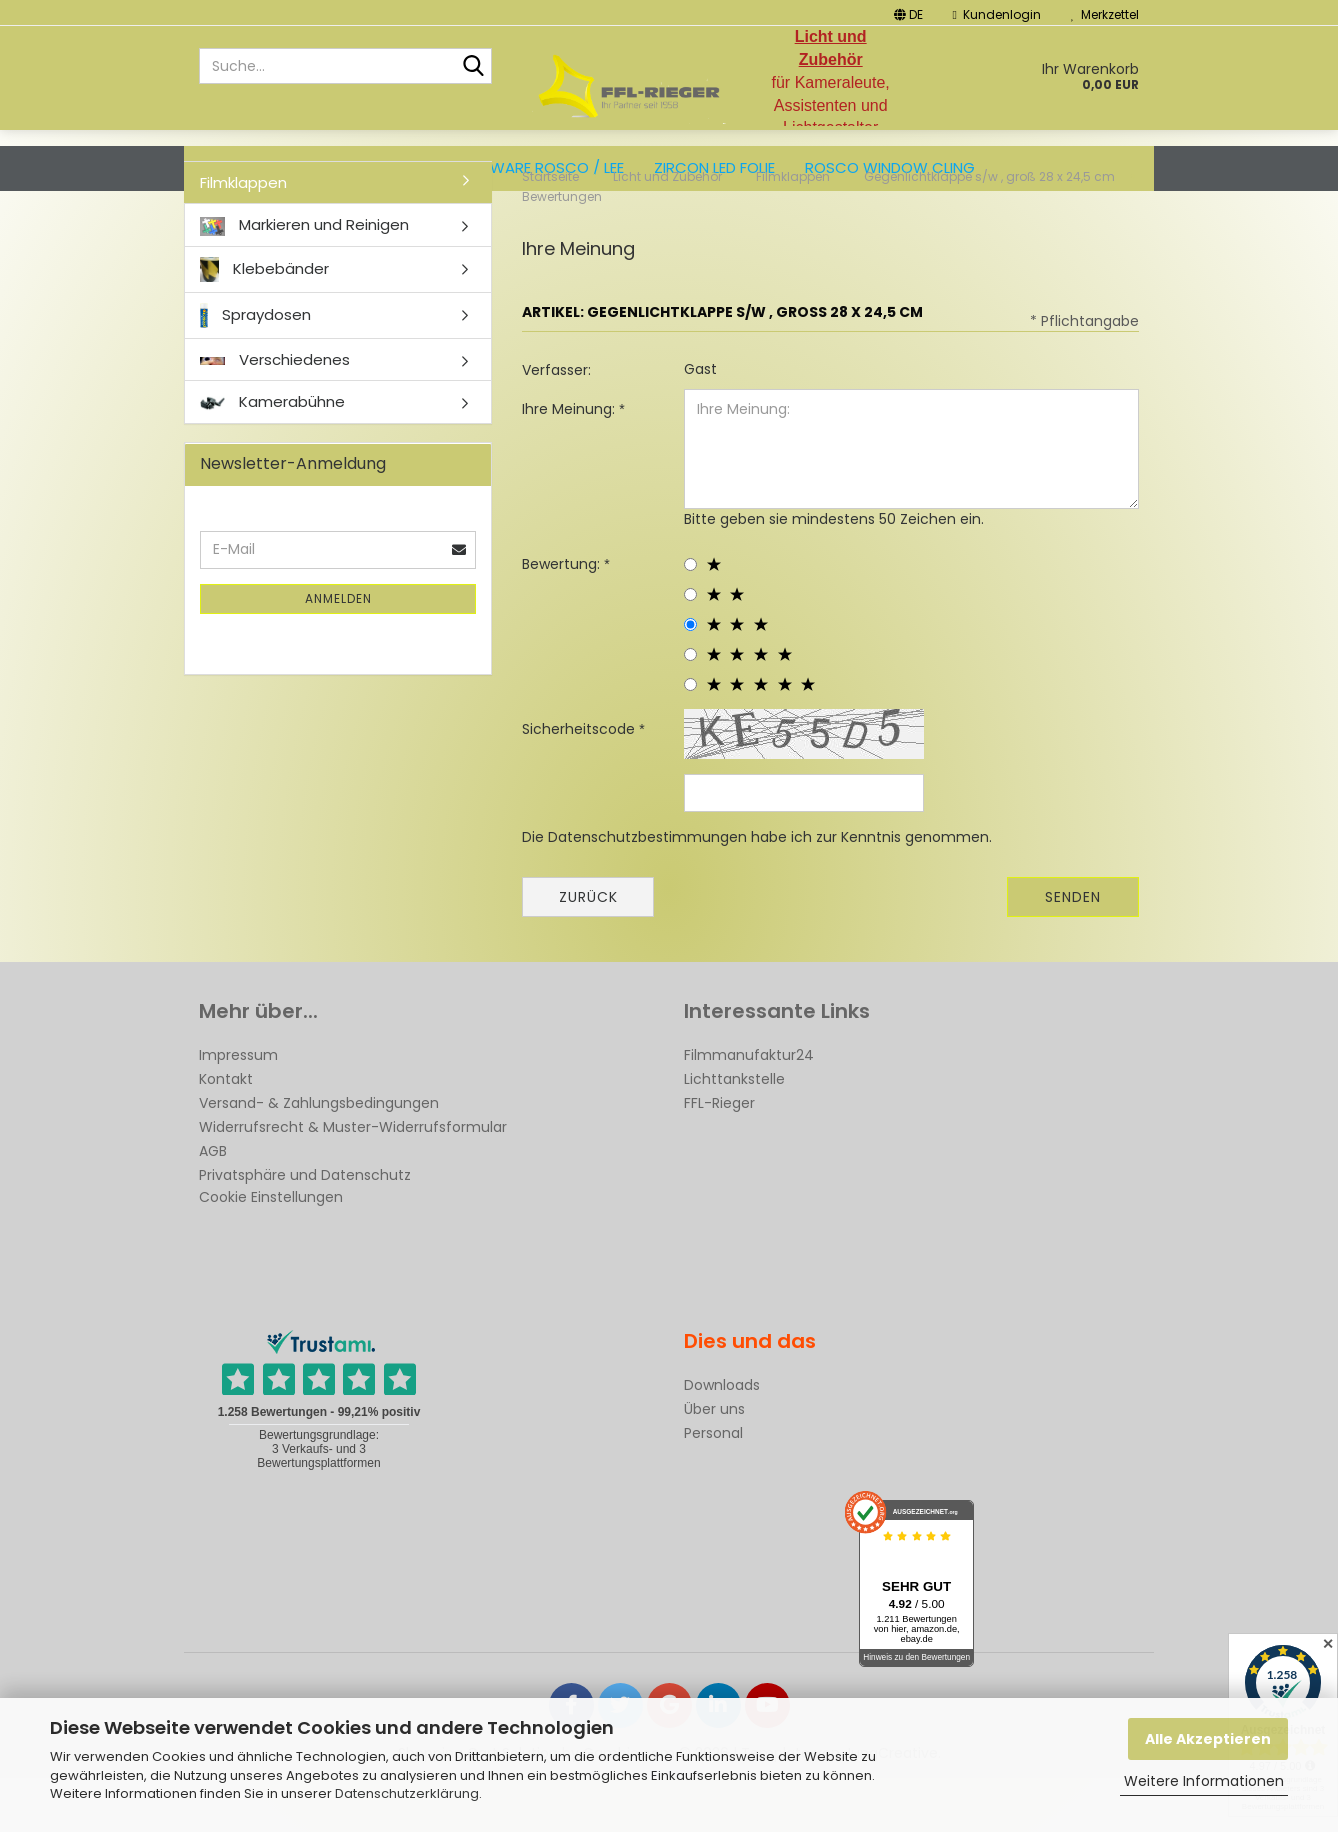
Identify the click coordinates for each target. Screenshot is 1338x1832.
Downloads (722, 1439)
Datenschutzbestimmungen (647, 891)
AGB (213, 1205)
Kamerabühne (272, 455)
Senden (1073, 951)
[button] (908, 12)
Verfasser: (556, 424)
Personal (713, 1487)
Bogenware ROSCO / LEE (532, 167)
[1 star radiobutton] (690, 618)
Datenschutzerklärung (407, 1793)
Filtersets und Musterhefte (305, 167)
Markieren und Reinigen (304, 278)
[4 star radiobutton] (690, 708)
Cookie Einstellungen (271, 1251)
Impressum (238, 1109)
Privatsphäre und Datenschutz (305, 1229)
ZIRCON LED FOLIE (714, 167)
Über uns (714, 1463)
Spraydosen (255, 369)
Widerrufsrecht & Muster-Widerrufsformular (353, 1181)
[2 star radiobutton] (690, 648)
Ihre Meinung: (570, 463)
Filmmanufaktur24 (749, 1109)
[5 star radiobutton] (690, 738)
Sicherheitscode (580, 783)
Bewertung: (563, 618)
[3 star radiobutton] (690, 678)
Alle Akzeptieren (1208, 1739)
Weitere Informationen (1204, 1781)
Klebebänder (264, 323)
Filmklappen (243, 236)
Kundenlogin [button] (997, 14)
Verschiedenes (275, 413)
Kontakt (226, 1133)
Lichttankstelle (734, 1133)
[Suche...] (473, 67)
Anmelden (338, 652)
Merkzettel (1105, 14)
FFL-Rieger (719, 1157)
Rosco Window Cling (890, 167)
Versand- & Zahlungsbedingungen (319, 1157)
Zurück (588, 951)
